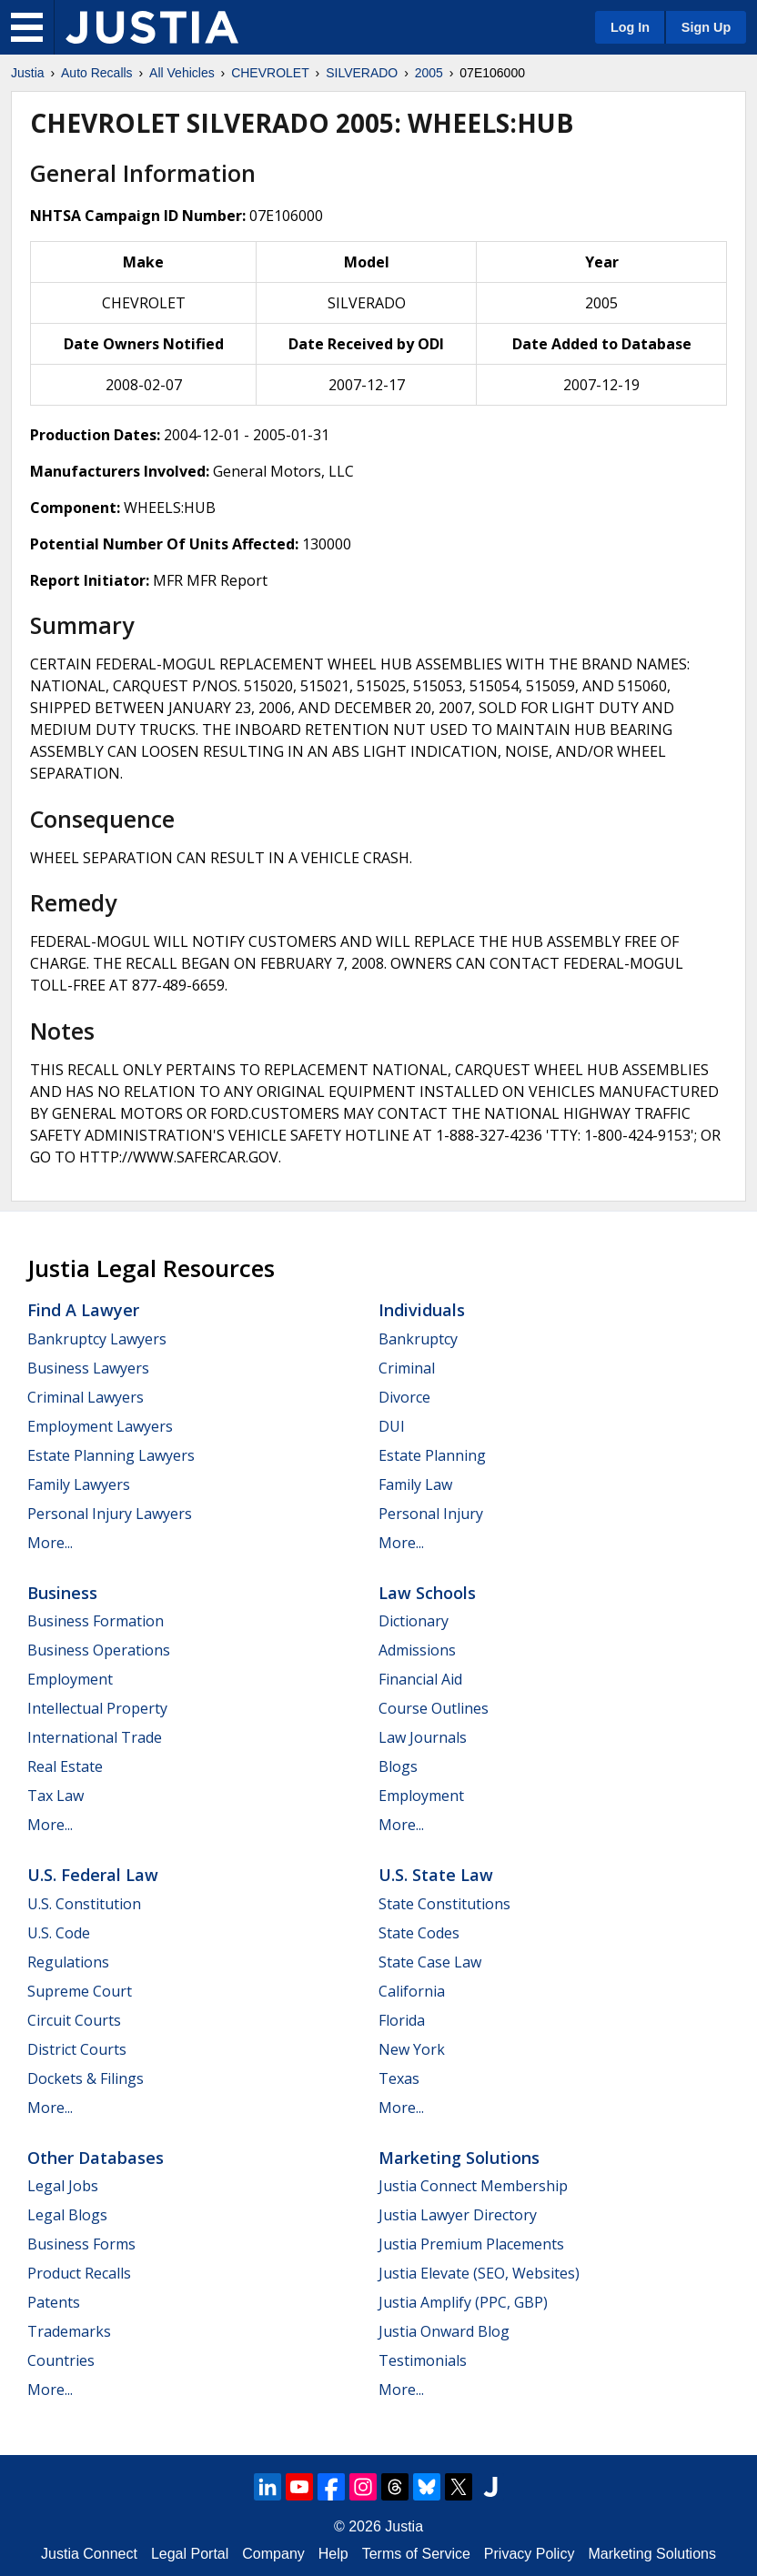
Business (62, 1593)
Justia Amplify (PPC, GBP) (463, 2302)
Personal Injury (430, 1514)
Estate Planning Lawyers (111, 1455)
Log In (630, 27)
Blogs (398, 1766)
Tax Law (55, 1796)
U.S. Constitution (84, 1904)
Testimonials (422, 2360)
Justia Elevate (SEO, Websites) (479, 2273)
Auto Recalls (97, 72)
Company (273, 2553)
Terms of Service (416, 2553)
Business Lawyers (88, 1368)
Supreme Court (79, 1991)
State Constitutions (444, 1904)
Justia (28, 72)
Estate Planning (432, 1455)
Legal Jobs (62, 2186)
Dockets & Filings (85, 2078)
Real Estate (65, 1766)
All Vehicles (182, 72)
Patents (53, 2302)
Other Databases (95, 2157)
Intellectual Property (97, 1708)
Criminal (406, 1368)
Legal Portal (189, 2553)
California (411, 1991)
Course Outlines (433, 1708)
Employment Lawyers (100, 1426)
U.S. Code (58, 1933)
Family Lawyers (78, 1484)
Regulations (68, 1962)
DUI (391, 1426)
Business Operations (98, 1650)
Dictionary (413, 1621)
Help (333, 2553)
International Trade (94, 1737)
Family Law (415, 1484)
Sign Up (706, 27)
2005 (429, 72)
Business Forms (81, 2244)
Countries (61, 2360)
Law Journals (422, 1737)
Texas (398, 2078)
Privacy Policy (529, 2553)
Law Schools (427, 1593)
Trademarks (69, 2331)
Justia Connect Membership (473, 2186)
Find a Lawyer (83, 1310)
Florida (401, 2020)
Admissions (417, 1650)
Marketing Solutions (459, 2157)
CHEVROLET (270, 72)
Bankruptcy (418, 1339)
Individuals (421, 1310)
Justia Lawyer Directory (457, 2215)
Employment (70, 1679)
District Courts (76, 2049)
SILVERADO (362, 72)
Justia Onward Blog (444, 2331)
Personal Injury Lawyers (109, 1514)
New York (411, 2049)
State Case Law (429, 1962)
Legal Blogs (67, 2215)
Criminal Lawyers (85, 1397)
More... (50, 1543)
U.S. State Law (435, 1875)
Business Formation (95, 1621)
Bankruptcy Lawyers (97, 1339)
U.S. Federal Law (92, 1875)
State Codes (418, 1933)
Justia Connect (89, 2553)
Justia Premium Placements (471, 2244)
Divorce (404, 1397)
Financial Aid (420, 1679)
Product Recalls (79, 2273)
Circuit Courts (74, 2020)
